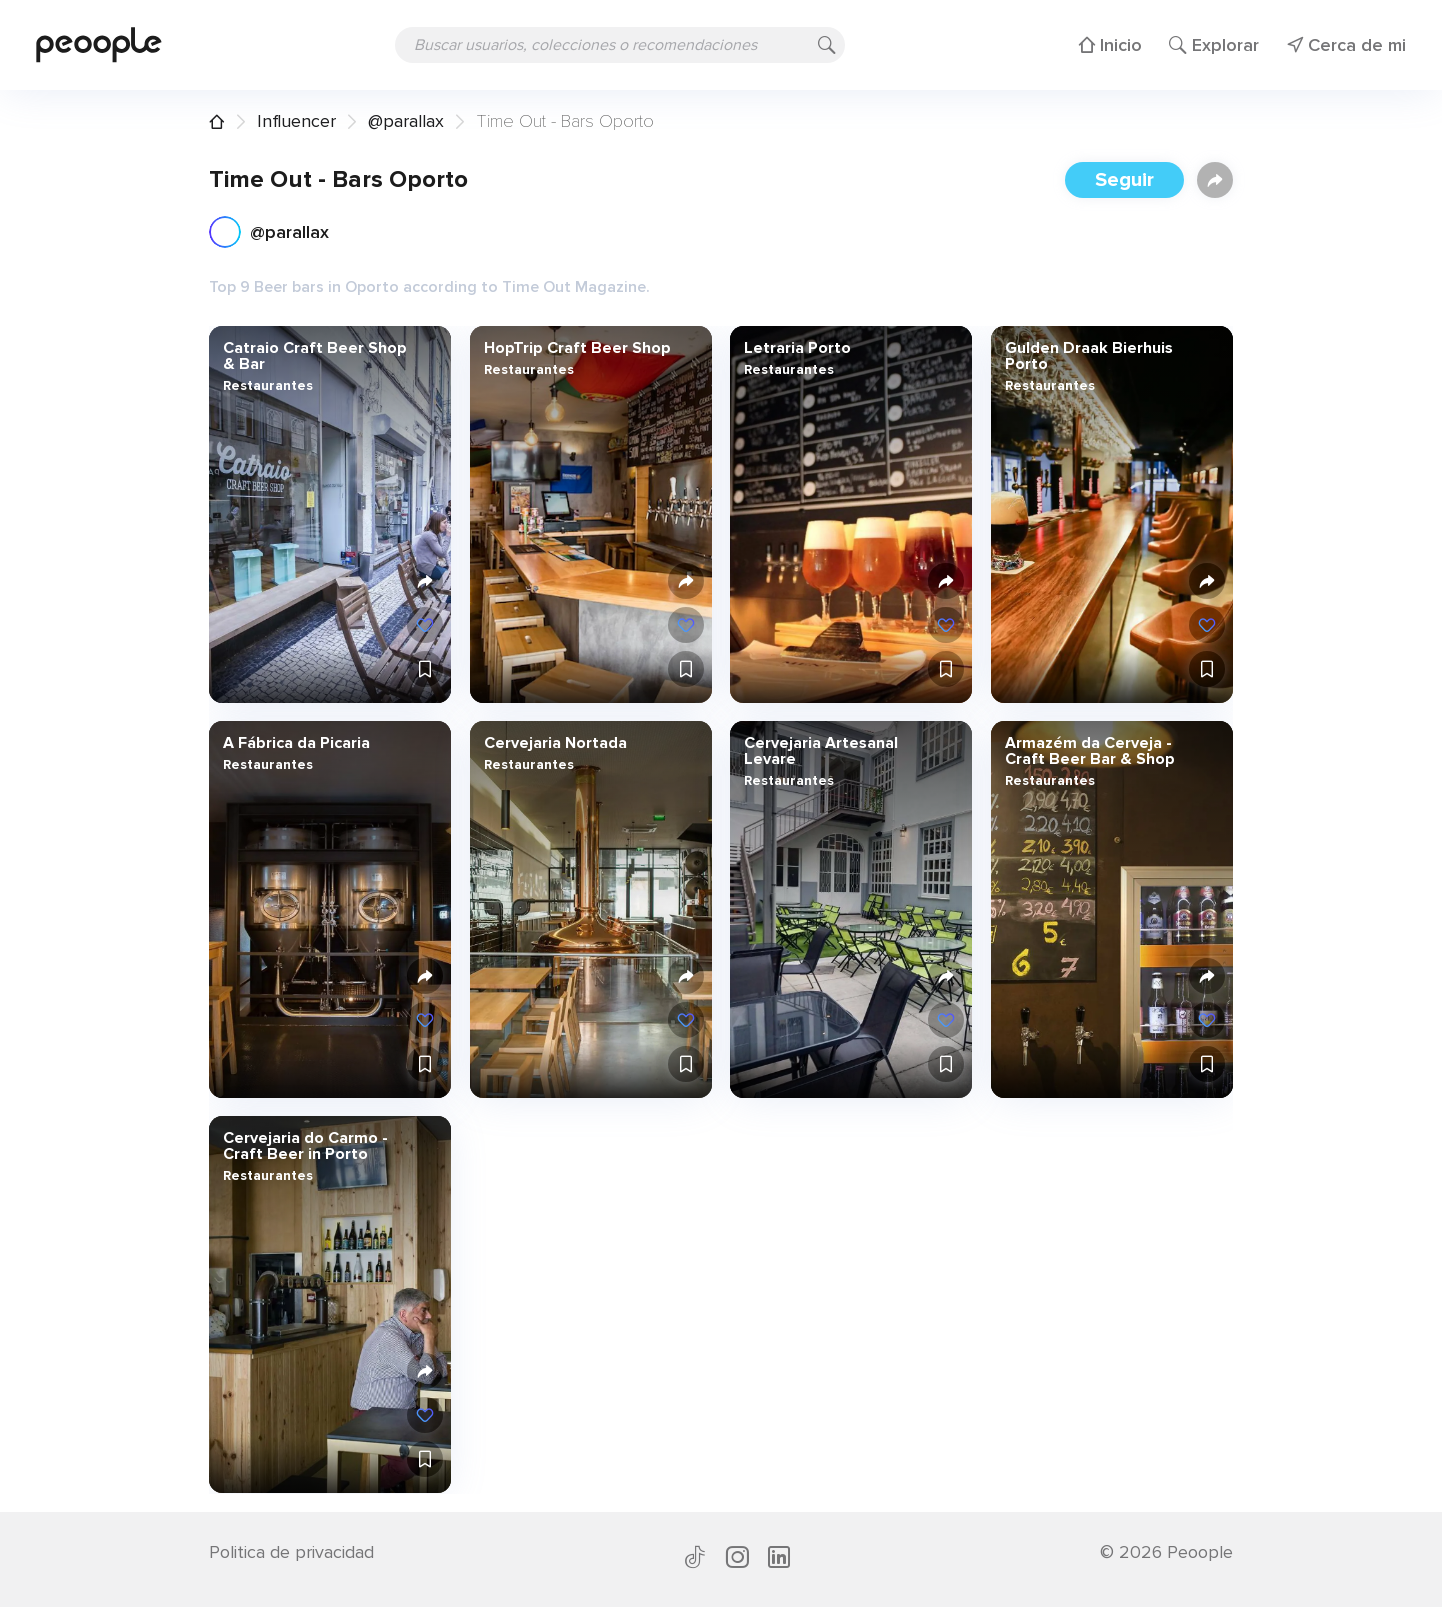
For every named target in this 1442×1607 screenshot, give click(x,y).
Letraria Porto (797, 348)
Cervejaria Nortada (554, 743)
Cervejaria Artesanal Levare (821, 751)
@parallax (406, 121)
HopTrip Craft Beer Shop (576, 348)
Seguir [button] (1124, 180)
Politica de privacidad (291, 1552)
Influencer (296, 121)
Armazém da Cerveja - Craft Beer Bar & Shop (1089, 751)
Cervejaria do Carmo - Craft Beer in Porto (305, 1146)
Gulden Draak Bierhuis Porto (1088, 356)
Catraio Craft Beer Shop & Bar (315, 356)
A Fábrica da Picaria (296, 743)
